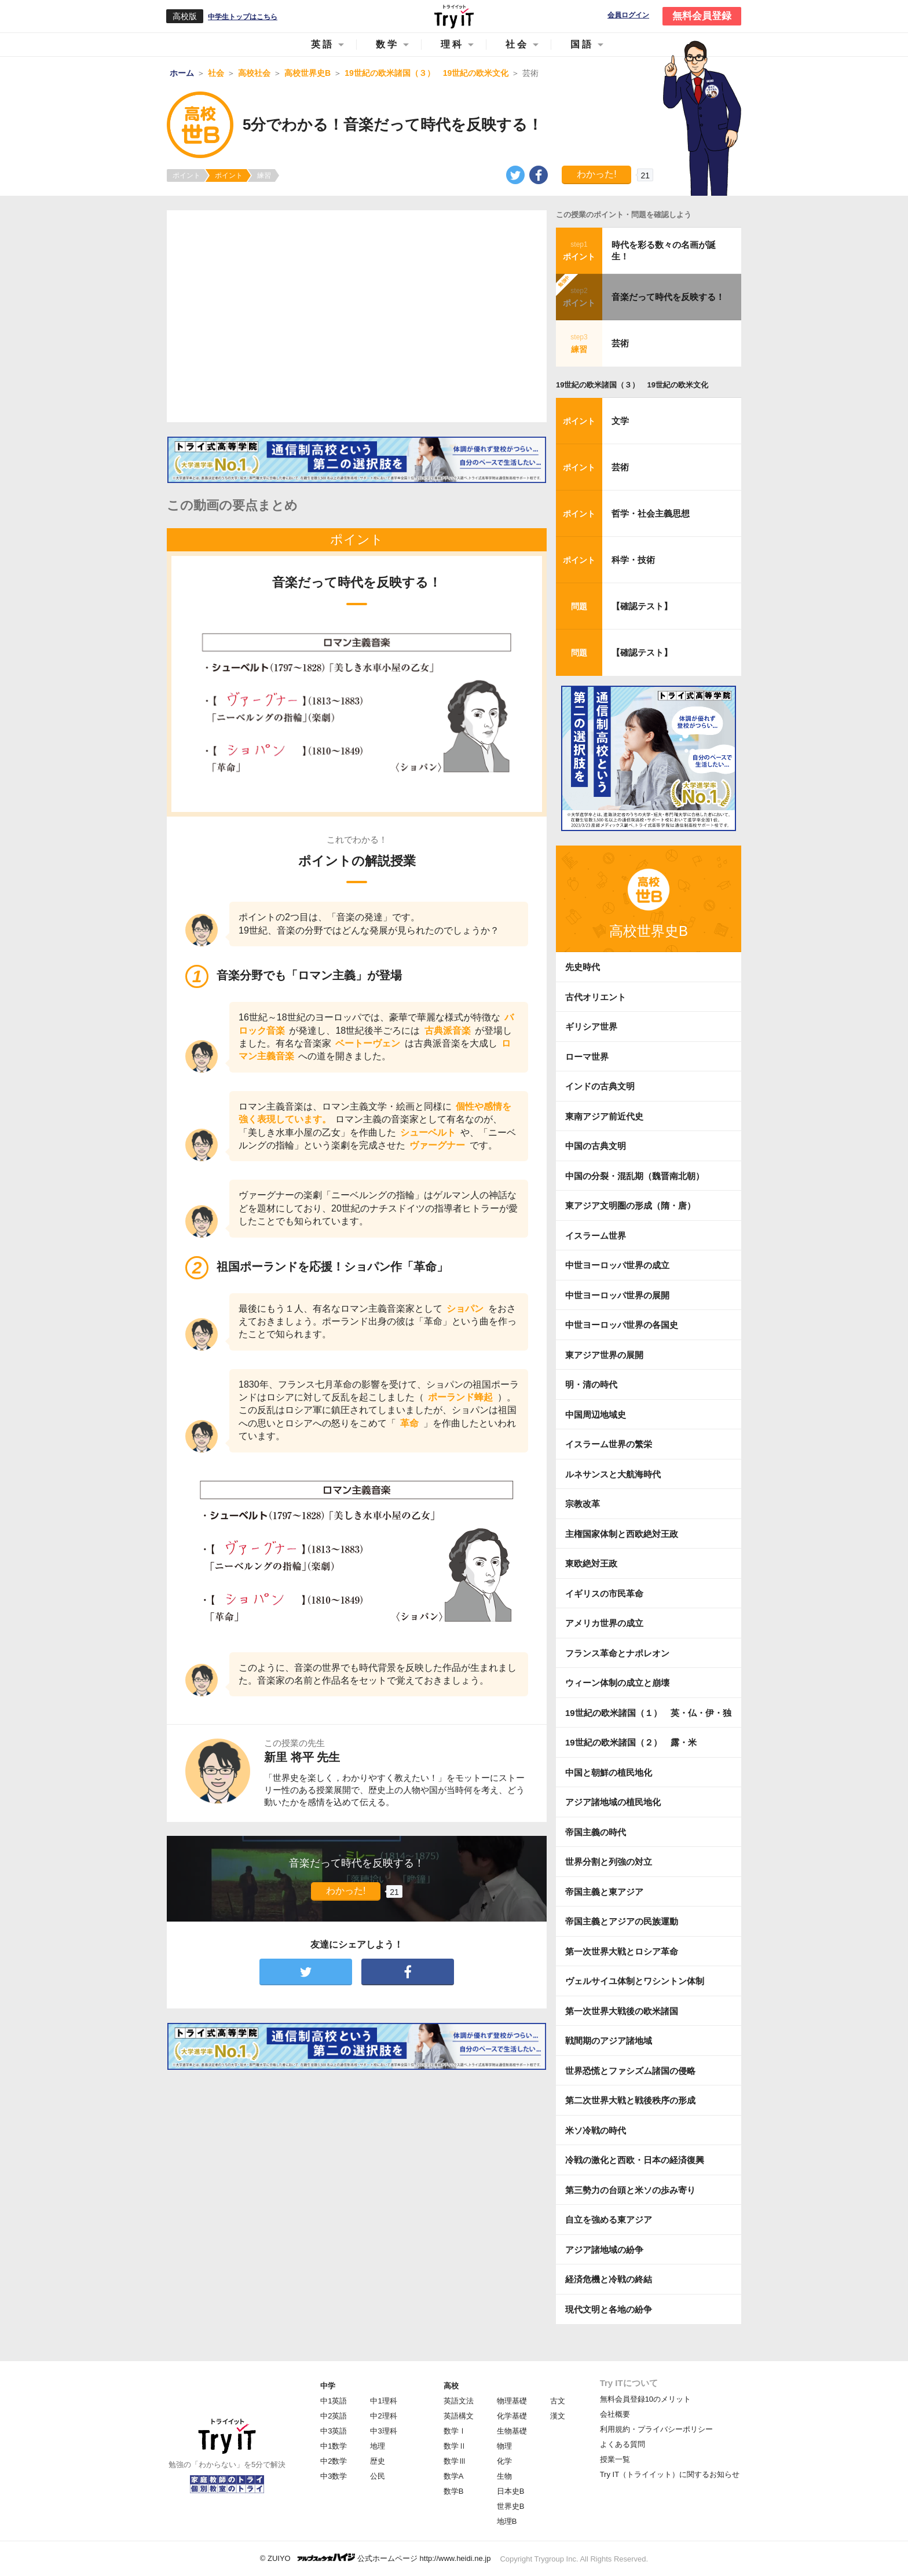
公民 (377, 2476)
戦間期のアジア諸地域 (608, 2041)
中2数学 (333, 2461)
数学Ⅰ (455, 2431)
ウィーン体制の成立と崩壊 (617, 1683)
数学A (454, 2476)
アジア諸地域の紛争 (604, 2250)
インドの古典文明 (600, 1086)
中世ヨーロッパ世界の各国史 (621, 1325)
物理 (504, 2446)
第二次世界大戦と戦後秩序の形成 (630, 2100)
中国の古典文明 (595, 1146)
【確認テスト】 (642, 606)
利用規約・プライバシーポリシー (656, 2429)
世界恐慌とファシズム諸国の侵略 (630, 2071)
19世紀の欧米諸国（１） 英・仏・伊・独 (648, 1713)
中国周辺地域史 (595, 1414)
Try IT (454, 16)
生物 (504, 2476)
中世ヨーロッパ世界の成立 (617, 1265)
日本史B (511, 2491)
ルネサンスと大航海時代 (613, 1474)
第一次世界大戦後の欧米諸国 (621, 2011)
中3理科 (383, 2431)
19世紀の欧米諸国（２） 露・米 (635, 1742)
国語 (582, 44)
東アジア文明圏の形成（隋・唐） (630, 1205)
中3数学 (333, 2476)
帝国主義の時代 (595, 1832)
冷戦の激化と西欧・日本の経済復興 (634, 2160)
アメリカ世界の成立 (604, 1623)
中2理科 (383, 2416)
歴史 (377, 2461)
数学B (454, 2491)
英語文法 (459, 2400)
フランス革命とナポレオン (617, 1653)
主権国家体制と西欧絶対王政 (621, 1534)
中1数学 (333, 2446)
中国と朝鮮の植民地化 (608, 1772)
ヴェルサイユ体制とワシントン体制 (634, 1981)
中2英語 (333, 2416)
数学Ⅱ (455, 2446)
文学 (620, 421)
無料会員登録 (701, 15)
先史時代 (582, 967)
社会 (517, 44)
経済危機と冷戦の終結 (608, 2279)
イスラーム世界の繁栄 (608, 1444)
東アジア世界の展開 (604, 1355)
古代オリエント (595, 997)
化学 (504, 2461)
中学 (327, 2385)
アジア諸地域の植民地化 (613, 1802)
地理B (507, 2521)
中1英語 (333, 2400)
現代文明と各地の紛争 (608, 2309)
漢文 (557, 2416)
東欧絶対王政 (591, 1563)
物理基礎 (512, 2400)
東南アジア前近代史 (604, 1116)
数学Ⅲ (455, 2461)
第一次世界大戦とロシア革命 (621, 1951)
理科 (452, 44)
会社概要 (615, 2414)
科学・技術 (633, 560)
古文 (557, 2400)
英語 (322, 44)
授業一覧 (615, 2459)
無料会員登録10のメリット (645, 2399)
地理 (377, 2446)
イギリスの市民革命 (604, 1593)
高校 (451, 2385)
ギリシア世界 (591, 1026)
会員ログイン (628, 15)
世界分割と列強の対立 (608, 1862)
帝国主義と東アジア (604, 1892)
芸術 (620, 343)
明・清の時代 (591, 1384)
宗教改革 (582, 1504)
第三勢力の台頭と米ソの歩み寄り (630, 2190)
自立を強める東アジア (608, 2219)
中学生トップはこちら (242, 16)
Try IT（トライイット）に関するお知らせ (669, 2474)
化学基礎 (512, 2416)
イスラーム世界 (595, 1236)
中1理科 (383, 2400)
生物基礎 (512, 2431)
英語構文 (459, 2416)
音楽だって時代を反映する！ (668, 297)
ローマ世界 (587, 1057)
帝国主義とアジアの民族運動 (621, 1921)
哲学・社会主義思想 (651, 513)
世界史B (511, 2506)
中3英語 (333, 2431)
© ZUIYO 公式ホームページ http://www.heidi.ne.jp (375, 2558)
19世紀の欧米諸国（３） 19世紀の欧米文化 (632, 384)
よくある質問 (622, 2444)
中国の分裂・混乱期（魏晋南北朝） (634, 1176)
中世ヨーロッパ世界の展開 (617, 1295)
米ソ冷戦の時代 (595, 2130)
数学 (387, 44)
